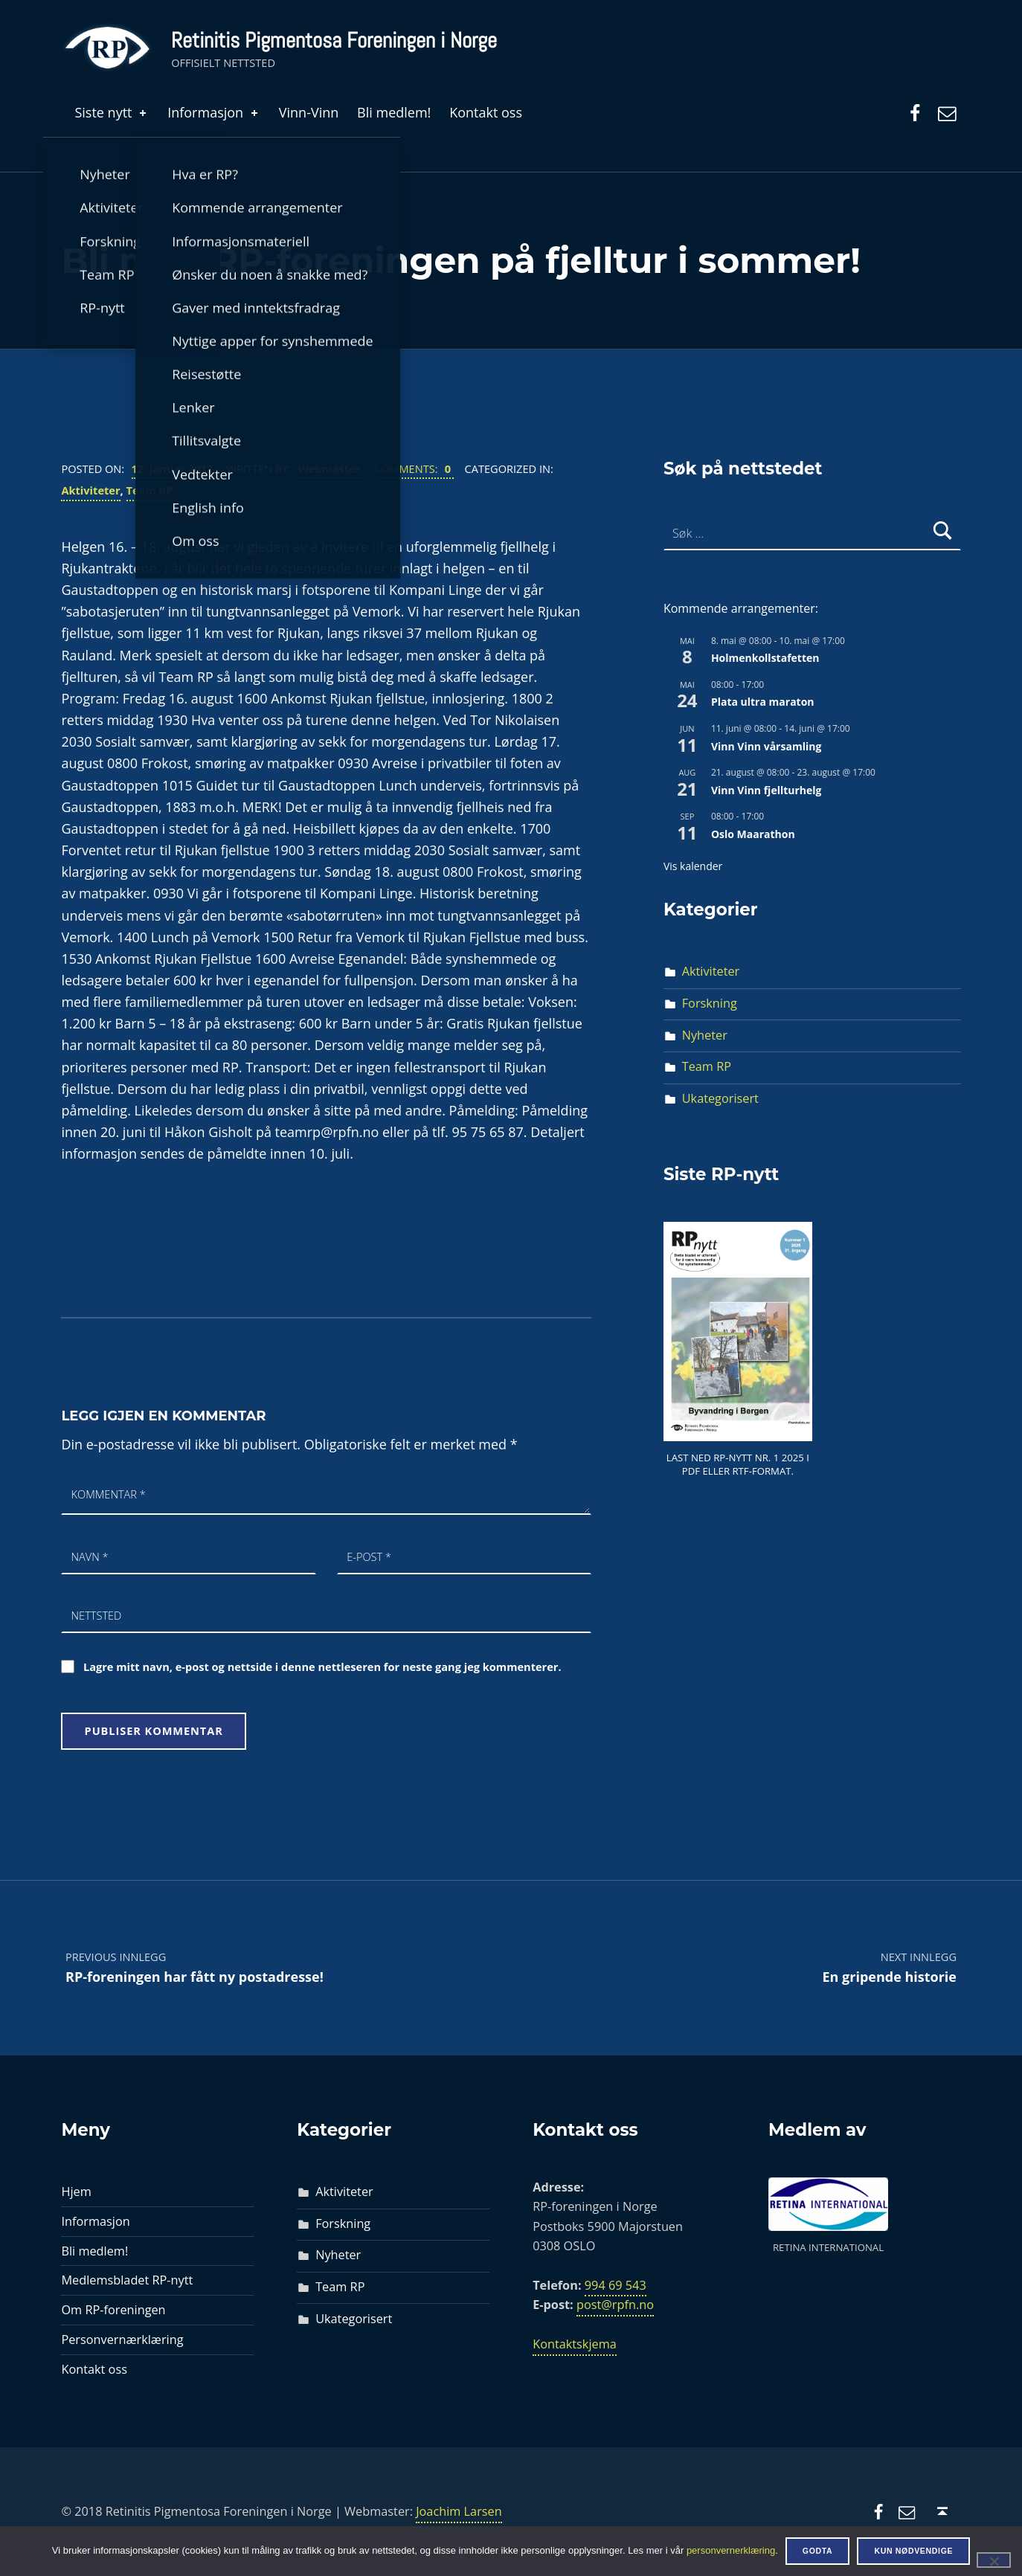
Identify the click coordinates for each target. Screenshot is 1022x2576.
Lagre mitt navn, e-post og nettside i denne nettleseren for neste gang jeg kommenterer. (322, 1666)
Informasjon (213, 112)
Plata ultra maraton (762, 702)
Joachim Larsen (459, 2511)
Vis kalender (692, 866)
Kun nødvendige (913, 2550)
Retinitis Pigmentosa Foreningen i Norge (334, 40)
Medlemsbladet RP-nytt (127, 2280)
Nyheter (704, 1035)
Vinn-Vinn (309, 112)
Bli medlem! (394, 112)
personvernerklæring (731, 2550)
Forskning (709, 1003)
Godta (818, 2550)
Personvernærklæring (122, 2339)
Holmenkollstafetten (765, 658)
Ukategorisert (720, 1098)
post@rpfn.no (615, 2304)
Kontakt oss (485, 112)
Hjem (76, 2191)
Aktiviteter (90, 490)
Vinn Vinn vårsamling (766, 746)
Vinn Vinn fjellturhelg (766, 790)
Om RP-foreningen (113, 2310)
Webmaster (331, 468)
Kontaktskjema (575, 2344)
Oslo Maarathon (753, 834)
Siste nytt (111, 112)
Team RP (149, 490)
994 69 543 (615, 2285)
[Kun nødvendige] (994, 2559)
